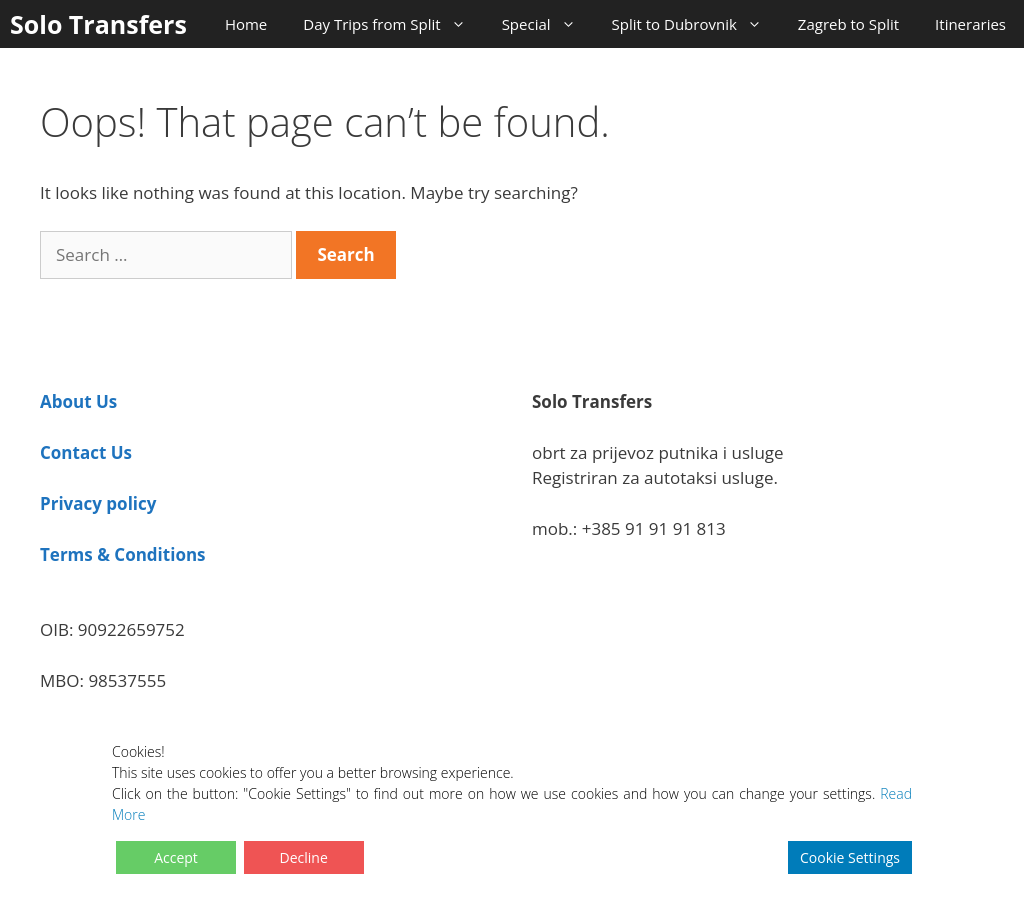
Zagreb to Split (848, 24)
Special (548, 24)
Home (246, 24)
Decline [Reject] (304, 857)
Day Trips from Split (393, 24)
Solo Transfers (98, 24)
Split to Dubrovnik (696, 24)
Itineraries (970, 24)
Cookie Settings (850, 857)
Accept (176, 857)
